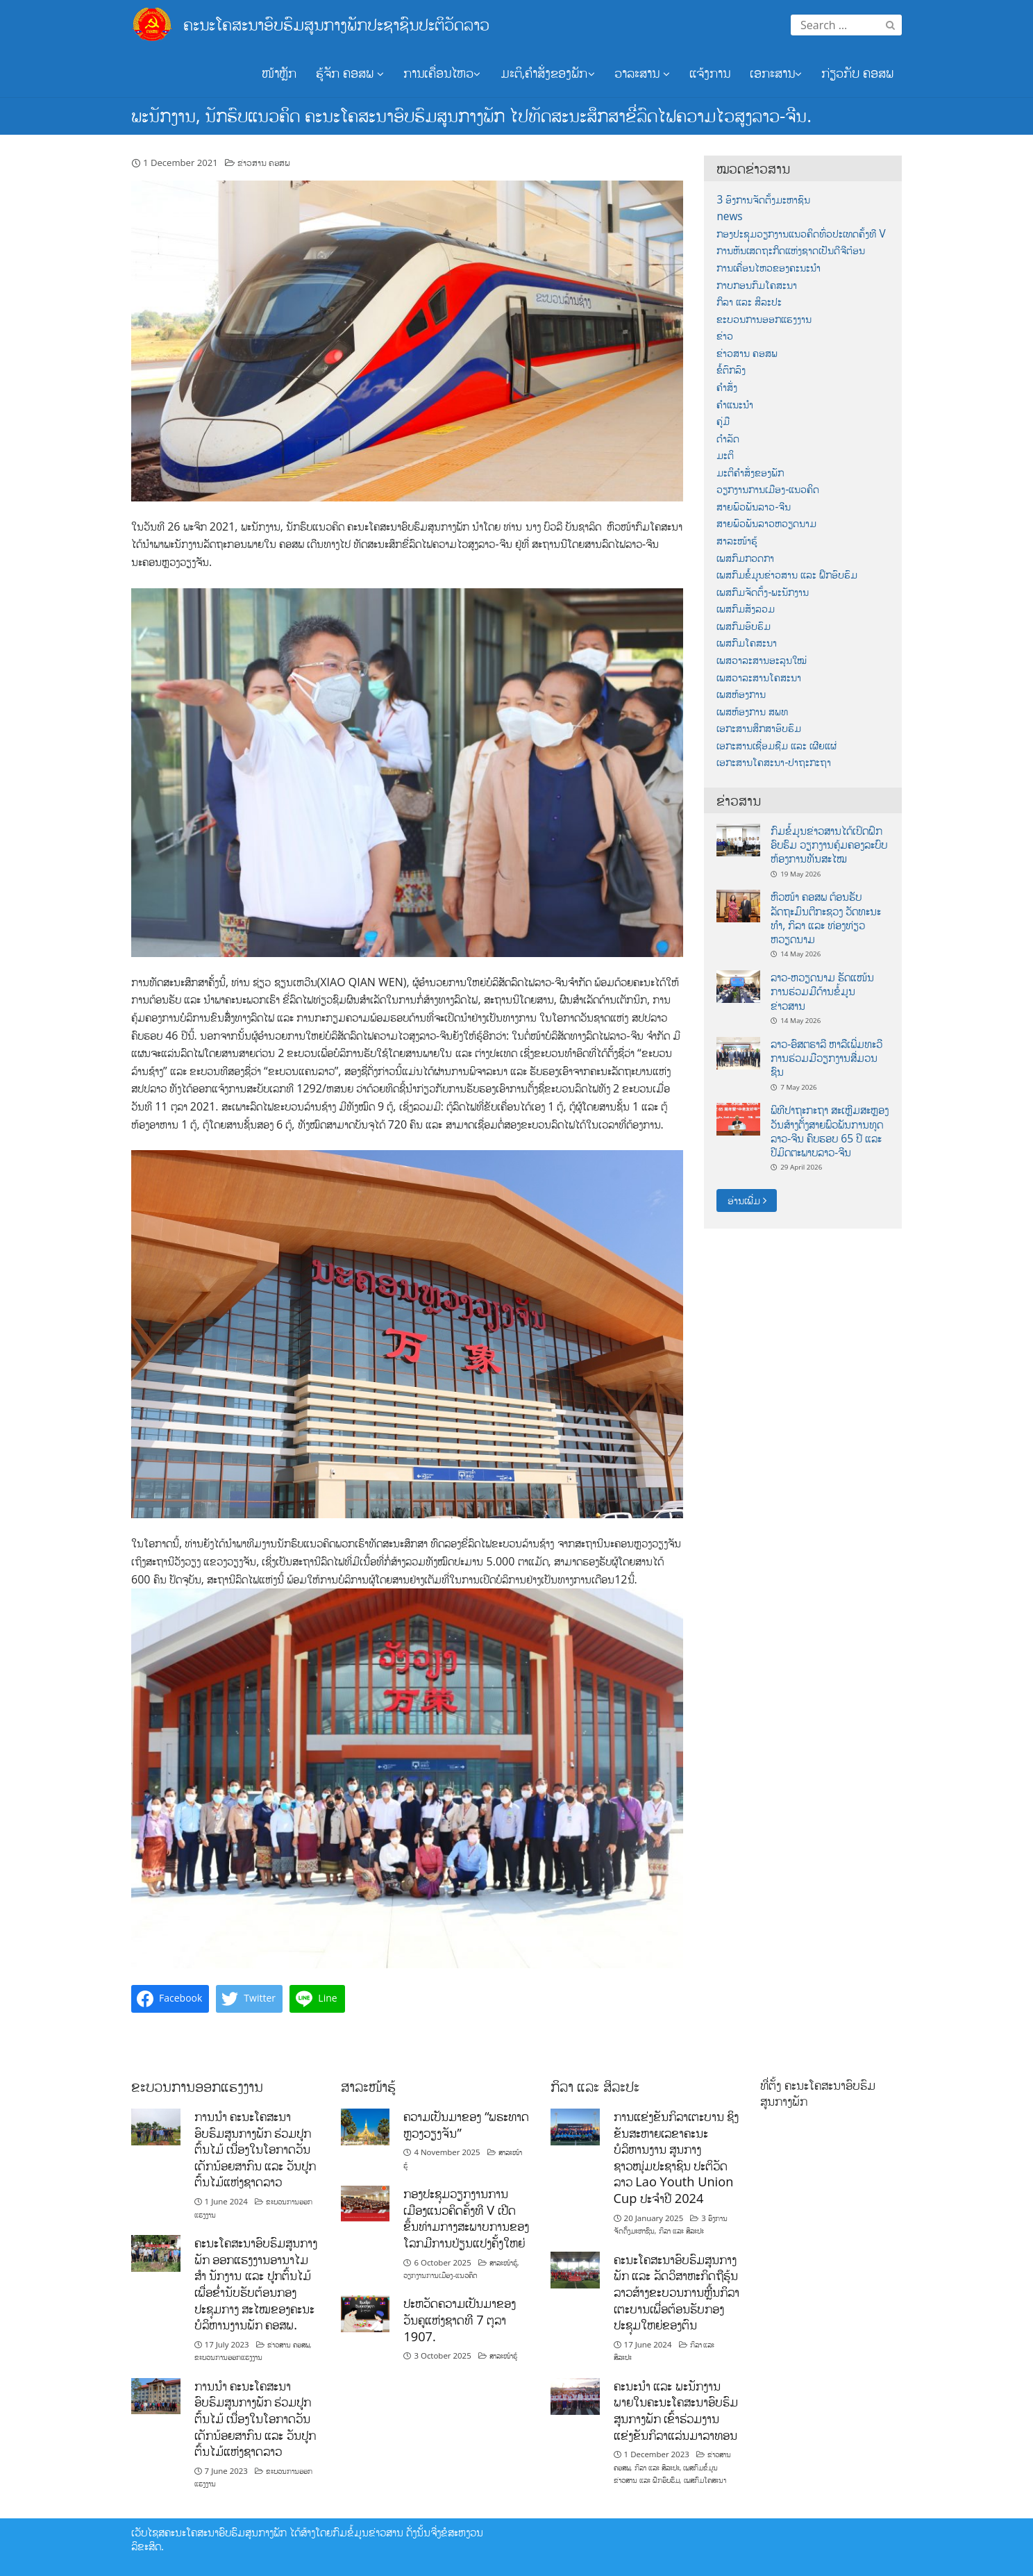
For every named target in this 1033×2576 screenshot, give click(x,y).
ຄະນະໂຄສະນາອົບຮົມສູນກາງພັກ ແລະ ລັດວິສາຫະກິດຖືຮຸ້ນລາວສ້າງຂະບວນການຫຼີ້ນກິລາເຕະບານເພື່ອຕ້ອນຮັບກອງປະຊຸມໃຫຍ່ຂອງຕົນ (676, 2292)
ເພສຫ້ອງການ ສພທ (752, 711)
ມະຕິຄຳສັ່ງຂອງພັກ (750, 472)
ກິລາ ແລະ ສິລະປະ (749, 301)
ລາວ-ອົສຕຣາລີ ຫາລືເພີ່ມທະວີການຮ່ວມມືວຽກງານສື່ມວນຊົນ (826, 1058)
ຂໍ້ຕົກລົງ (731, 370)
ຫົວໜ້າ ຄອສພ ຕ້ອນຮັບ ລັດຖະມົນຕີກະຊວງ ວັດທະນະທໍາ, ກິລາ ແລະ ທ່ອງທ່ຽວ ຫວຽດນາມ (826, 918)
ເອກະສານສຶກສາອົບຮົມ (758, 728)
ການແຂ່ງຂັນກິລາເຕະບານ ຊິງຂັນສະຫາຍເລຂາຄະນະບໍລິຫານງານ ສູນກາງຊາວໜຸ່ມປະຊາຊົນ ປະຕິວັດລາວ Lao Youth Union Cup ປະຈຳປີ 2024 (676, 2157)
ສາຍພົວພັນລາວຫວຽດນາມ (766, 523)
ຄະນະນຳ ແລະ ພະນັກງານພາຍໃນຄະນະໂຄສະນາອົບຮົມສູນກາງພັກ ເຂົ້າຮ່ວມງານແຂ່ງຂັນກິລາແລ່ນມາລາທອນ (676, 2410)
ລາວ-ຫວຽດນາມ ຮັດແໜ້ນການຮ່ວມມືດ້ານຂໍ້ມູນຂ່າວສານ (822, 991)
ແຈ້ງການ (709, 73)
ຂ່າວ (724, 336)
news (729, 216)
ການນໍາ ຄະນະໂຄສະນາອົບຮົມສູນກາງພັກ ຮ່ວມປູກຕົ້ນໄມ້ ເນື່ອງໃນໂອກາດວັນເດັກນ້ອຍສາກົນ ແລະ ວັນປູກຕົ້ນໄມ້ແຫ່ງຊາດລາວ (255, 2149)
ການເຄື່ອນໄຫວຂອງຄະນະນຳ (768, 267)
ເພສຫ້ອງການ (741, 694)
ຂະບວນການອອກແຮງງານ (764, 319)
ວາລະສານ (642, 73)
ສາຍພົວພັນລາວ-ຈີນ (753, 506)
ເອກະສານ (776, 73)
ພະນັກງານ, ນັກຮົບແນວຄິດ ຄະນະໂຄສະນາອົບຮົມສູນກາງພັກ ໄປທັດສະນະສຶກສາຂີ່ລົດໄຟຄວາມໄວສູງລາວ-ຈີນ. (471, 115)
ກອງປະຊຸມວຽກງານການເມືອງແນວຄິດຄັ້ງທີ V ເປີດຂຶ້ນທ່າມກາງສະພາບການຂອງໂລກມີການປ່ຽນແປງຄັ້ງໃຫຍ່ (466, 2218)
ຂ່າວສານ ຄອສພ (263, 162)
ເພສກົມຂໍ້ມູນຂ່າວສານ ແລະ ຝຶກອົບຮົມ (786, 574)
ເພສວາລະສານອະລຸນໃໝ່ (761, 660)
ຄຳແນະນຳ (734, 404)
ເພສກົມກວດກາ (745, 558)
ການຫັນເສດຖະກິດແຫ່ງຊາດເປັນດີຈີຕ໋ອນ (790, 250)
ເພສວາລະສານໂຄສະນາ (758, 677)
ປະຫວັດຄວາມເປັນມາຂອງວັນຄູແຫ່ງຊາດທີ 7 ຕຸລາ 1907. (459, 2319)
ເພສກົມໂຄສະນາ (746, 642)
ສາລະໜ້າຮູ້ (736, 540)
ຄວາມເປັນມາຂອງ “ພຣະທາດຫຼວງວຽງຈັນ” (466, 2124)
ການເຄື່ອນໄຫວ (441, 73)
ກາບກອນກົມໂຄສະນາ (756, 285)
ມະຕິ (725, 455)
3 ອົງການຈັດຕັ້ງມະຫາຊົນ (763, 199)
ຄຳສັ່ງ (726, 387)
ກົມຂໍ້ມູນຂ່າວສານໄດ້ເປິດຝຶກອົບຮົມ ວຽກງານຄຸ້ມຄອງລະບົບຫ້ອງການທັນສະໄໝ (829, 845)
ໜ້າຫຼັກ (279, 73)
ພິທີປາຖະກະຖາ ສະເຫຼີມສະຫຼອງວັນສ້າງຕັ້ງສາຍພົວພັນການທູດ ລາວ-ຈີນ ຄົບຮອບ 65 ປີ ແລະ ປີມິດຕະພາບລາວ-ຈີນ (830, 1131)
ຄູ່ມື (723, 421)
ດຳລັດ (727, 438)
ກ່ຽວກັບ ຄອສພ (857, 73)
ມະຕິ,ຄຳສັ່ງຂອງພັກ (548, 73)
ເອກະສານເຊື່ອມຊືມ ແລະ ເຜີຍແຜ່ (776, 745)
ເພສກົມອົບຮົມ (743, 626)
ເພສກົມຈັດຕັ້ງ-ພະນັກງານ (762, 592)
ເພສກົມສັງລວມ (745, 608)
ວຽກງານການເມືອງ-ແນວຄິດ (767, 489)
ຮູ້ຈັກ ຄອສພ (350, 73)
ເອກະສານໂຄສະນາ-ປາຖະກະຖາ (773, 762)
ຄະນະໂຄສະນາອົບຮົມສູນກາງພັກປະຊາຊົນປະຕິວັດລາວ (336, 24)
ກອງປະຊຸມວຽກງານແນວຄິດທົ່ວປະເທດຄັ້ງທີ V (800, 233)
